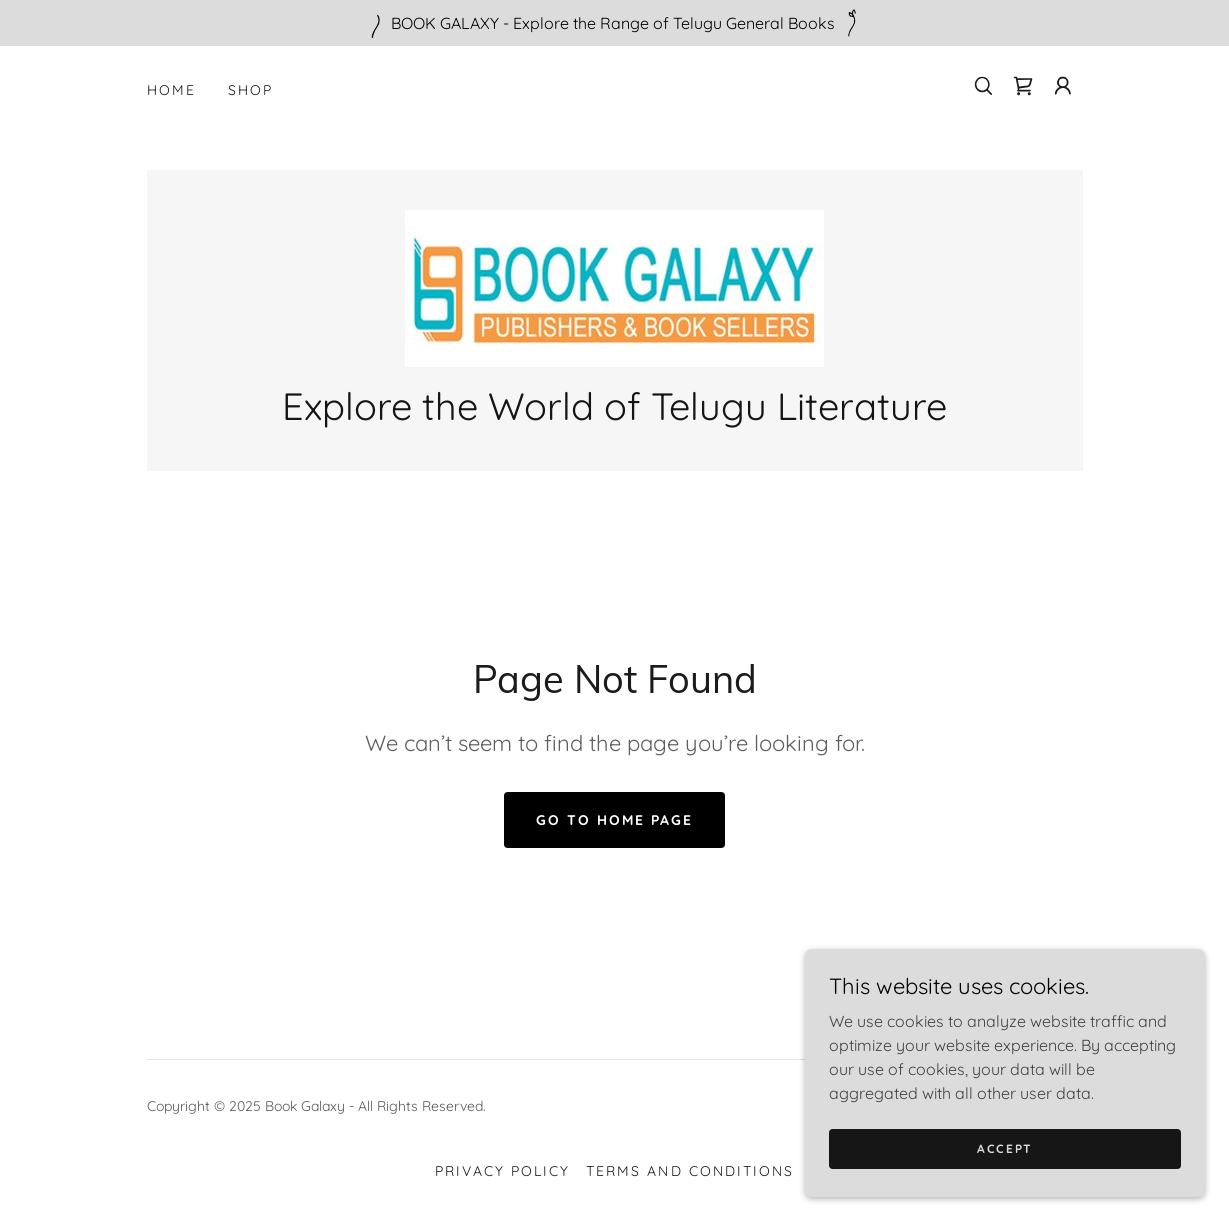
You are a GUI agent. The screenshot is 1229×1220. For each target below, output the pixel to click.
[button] (1063, 86)
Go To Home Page (614, 820)
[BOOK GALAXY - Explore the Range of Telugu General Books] (614, 23)
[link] (1023, 86)
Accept (1005, 1162)
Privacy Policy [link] (502, 1171)
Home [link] (171, 90)
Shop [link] (250, 90)
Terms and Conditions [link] (689, 1171)
